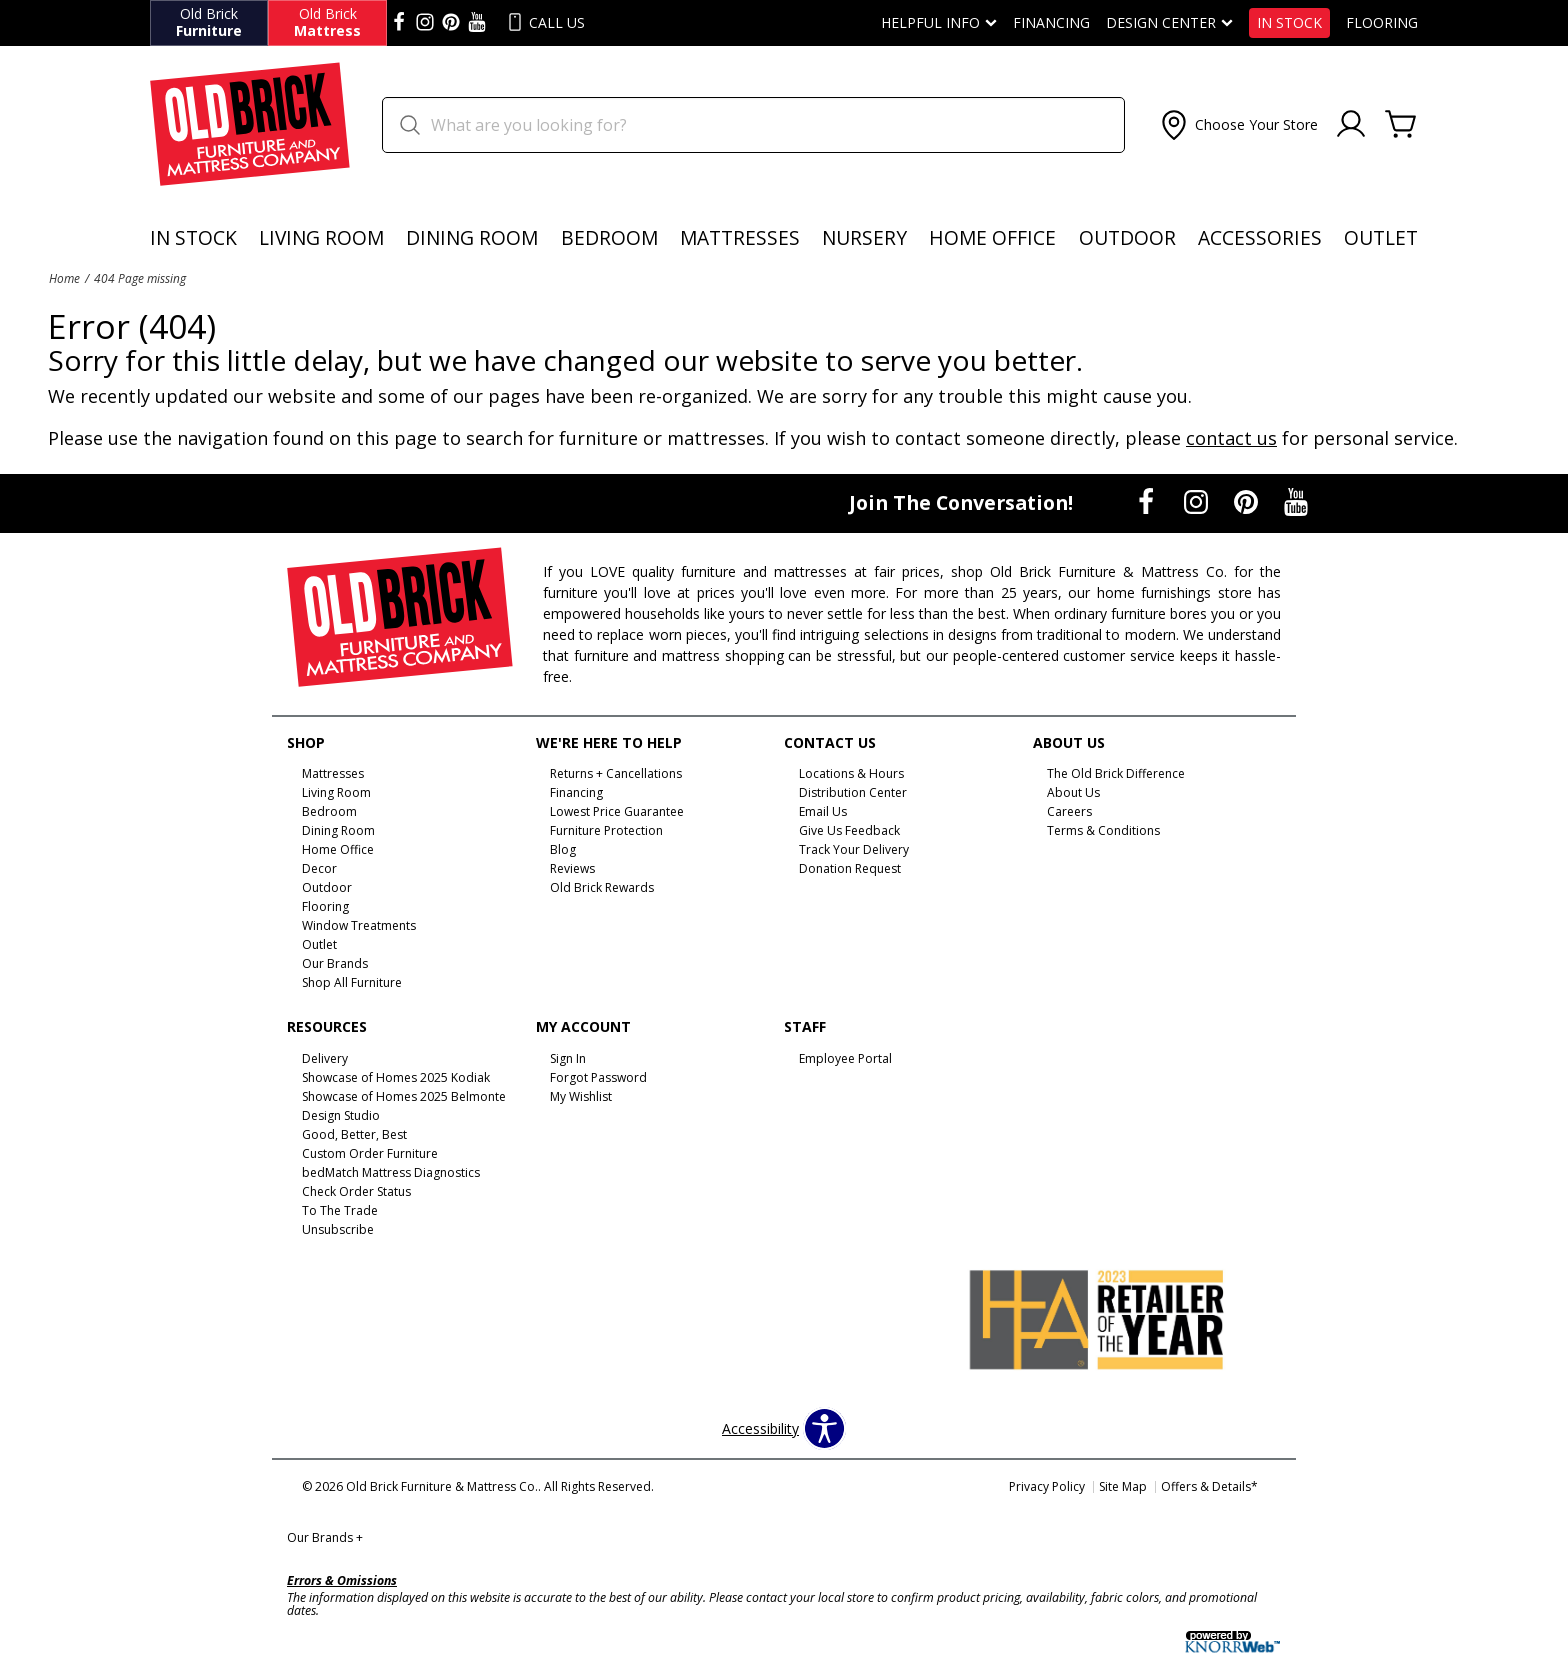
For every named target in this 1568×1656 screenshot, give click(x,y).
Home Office (992, 237)
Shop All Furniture (352, 982)
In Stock (1289, 23)
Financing (1051, 23)
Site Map (1123, 1486)
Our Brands (325, 1537)
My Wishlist (581, 1096)
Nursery (864, 237)
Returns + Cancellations (616, 773)
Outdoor (1127, 237)
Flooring (1382, 23)
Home (64, 278)
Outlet (1381, 237)
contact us (1231, 438)
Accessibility (760, 1429)
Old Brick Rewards (602, 887)
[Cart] (1401, 125)
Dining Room (472, 237)
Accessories (1260, 237)
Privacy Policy (1047, 1486)
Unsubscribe (338, 1229)
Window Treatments (359, 925)
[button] (1237, 125)
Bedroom (609, 237)
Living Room (321, 237)
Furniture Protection (606, 830)
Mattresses (740, 237)
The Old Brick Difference (1116, 773)
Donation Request (850, 868)
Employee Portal (845, 1058)
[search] (753, 125)
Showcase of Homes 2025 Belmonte (404, 1096)
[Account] (1351, 125)
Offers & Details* (1209, 1486)
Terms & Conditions (1103, 830)
